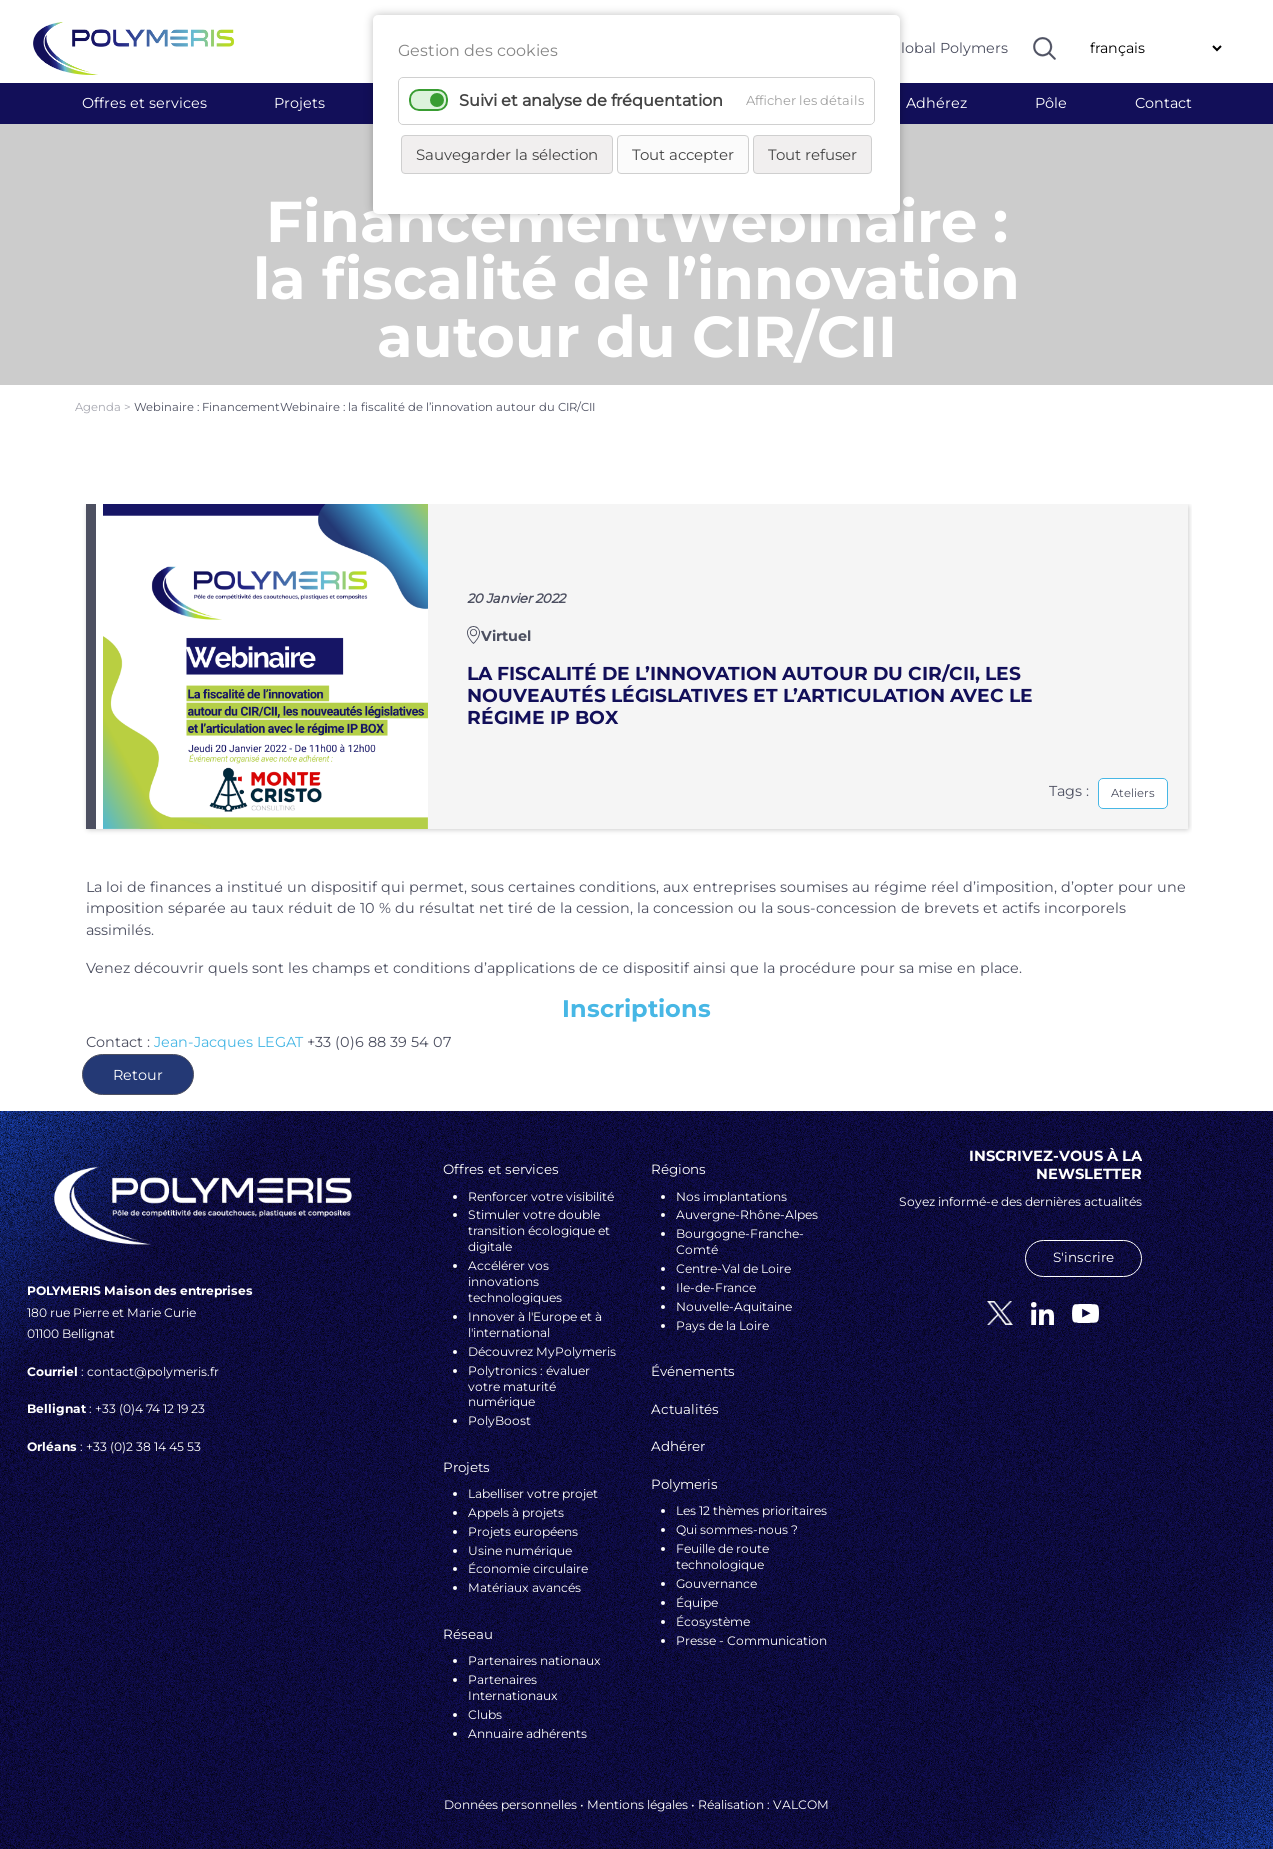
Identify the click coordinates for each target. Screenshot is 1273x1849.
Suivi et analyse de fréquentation (591, 100)
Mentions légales (637, 1788)
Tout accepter (683, 154)
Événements (693, 1356)
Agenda (99, 391)
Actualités (685, 1393)
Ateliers (1133, 777)
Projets (299, 103)
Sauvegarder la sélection (507, 154)
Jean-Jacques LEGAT (228, 1026)
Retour (138, 1059)
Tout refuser (812, 154)
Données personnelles (510, 1788)
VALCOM (801, 1788)
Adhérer (678, 1431)
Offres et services (144, 103)
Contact (1163, 103)
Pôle (1051, 103)
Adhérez (936, 103)
